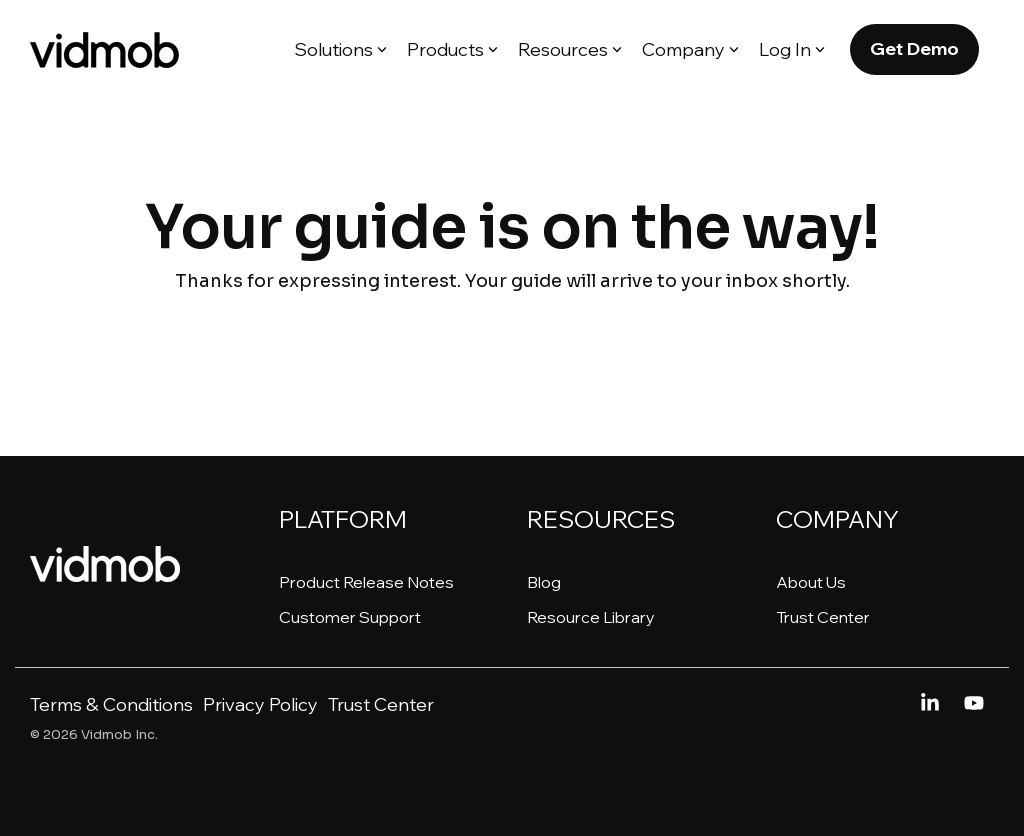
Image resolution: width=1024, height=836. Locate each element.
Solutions (340, 49)
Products (452, 49)
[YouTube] (974, 704)
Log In (792, 49)
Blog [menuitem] (544, 582)
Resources (570, 49)
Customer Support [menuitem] (350, 617)
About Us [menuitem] (811, 582)
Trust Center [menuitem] (823, 617)
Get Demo (914, 48)
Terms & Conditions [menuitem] (111, 704)
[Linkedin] (932, 704)
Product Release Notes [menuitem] (366, 582)
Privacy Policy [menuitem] (260, 704)
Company (690, 49)
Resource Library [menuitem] (591, 617)
